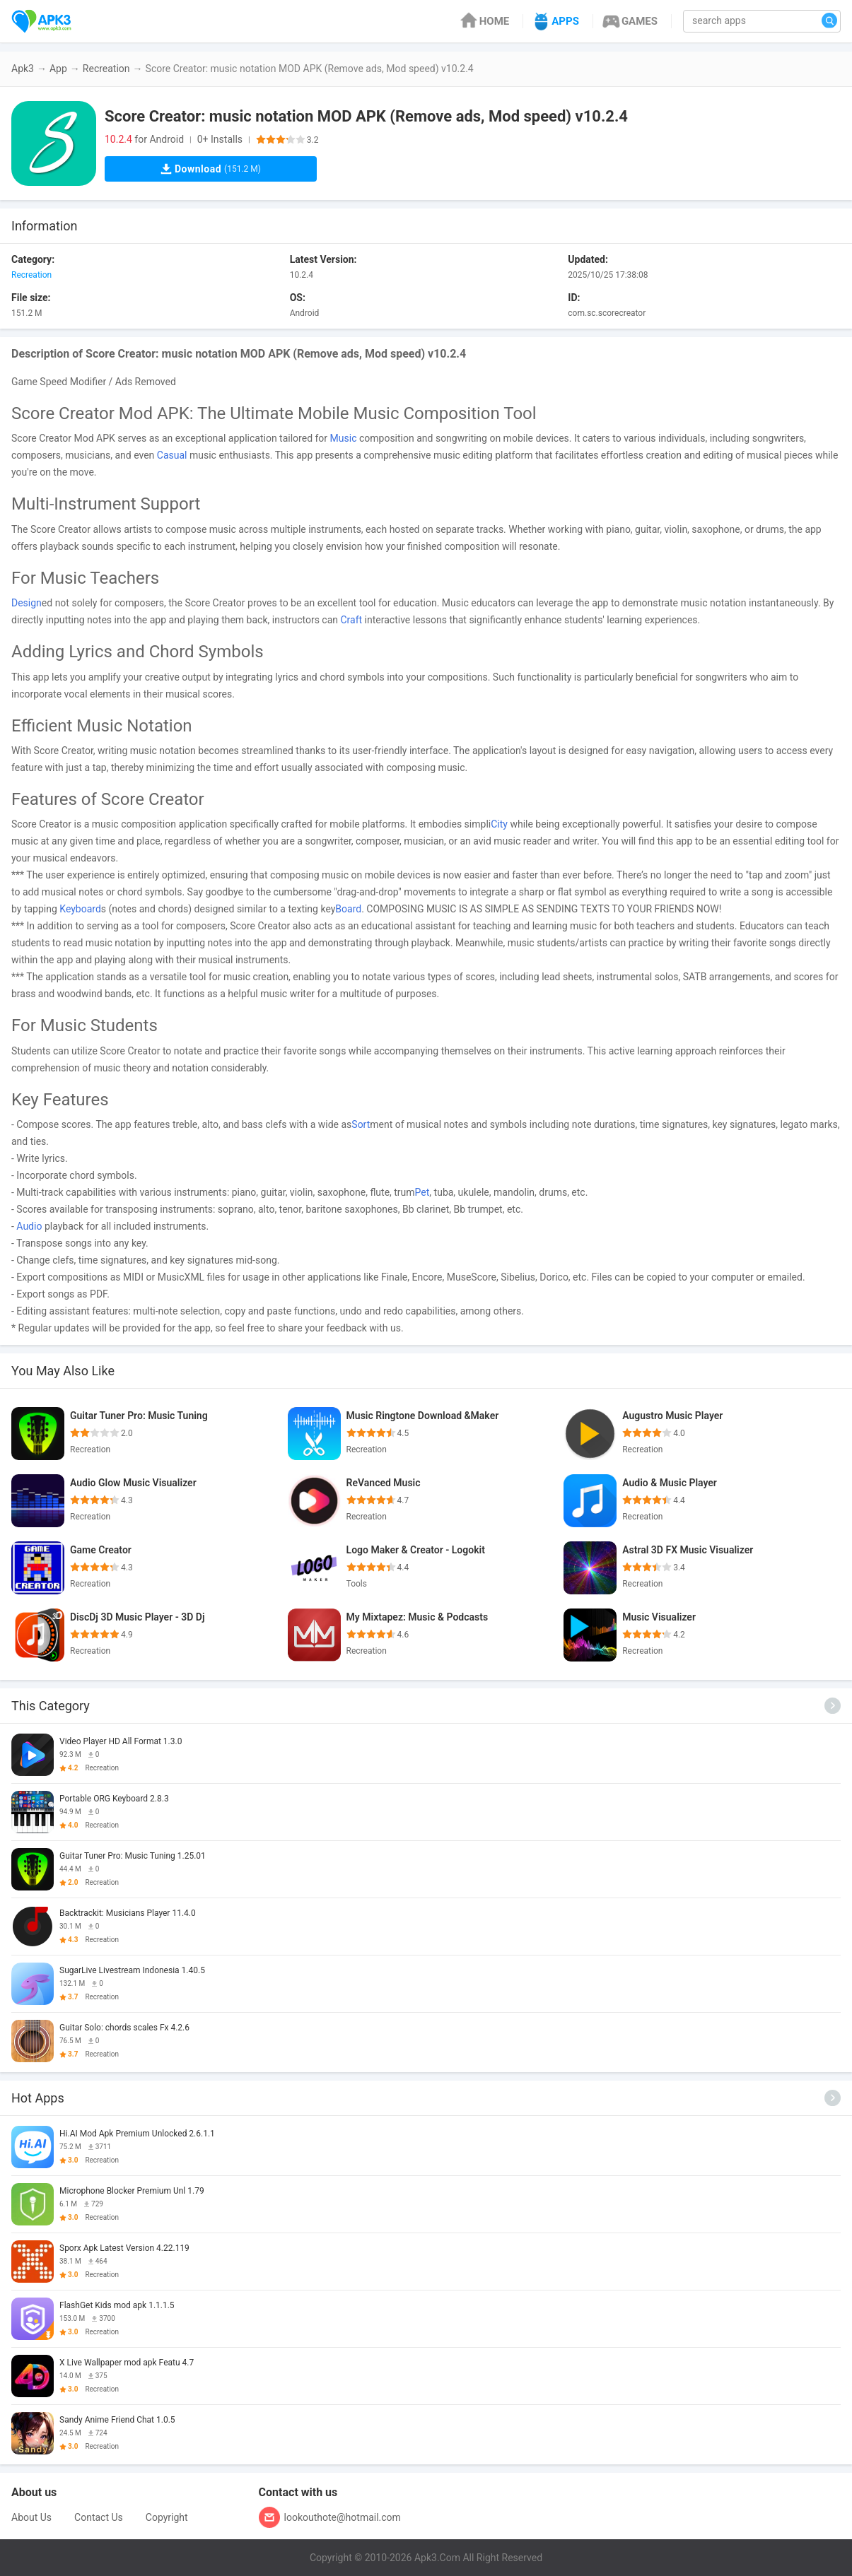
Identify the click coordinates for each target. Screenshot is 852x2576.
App (58, 68)
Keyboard (80, 908)
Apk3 (22, 68)
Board (348, 908)
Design (26, 602)
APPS (554, 21)
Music (343, 438)
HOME (484, 21)
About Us (31, 2517)
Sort (360, 1124)
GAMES (629, 21)
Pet (422, 1192)
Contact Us (98, 2517)
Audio (29, 1226)
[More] (832, 1706)
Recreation (106, 68)
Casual (172, 455)
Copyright (167, 2517)
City (499, 824)
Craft (351, 619)
